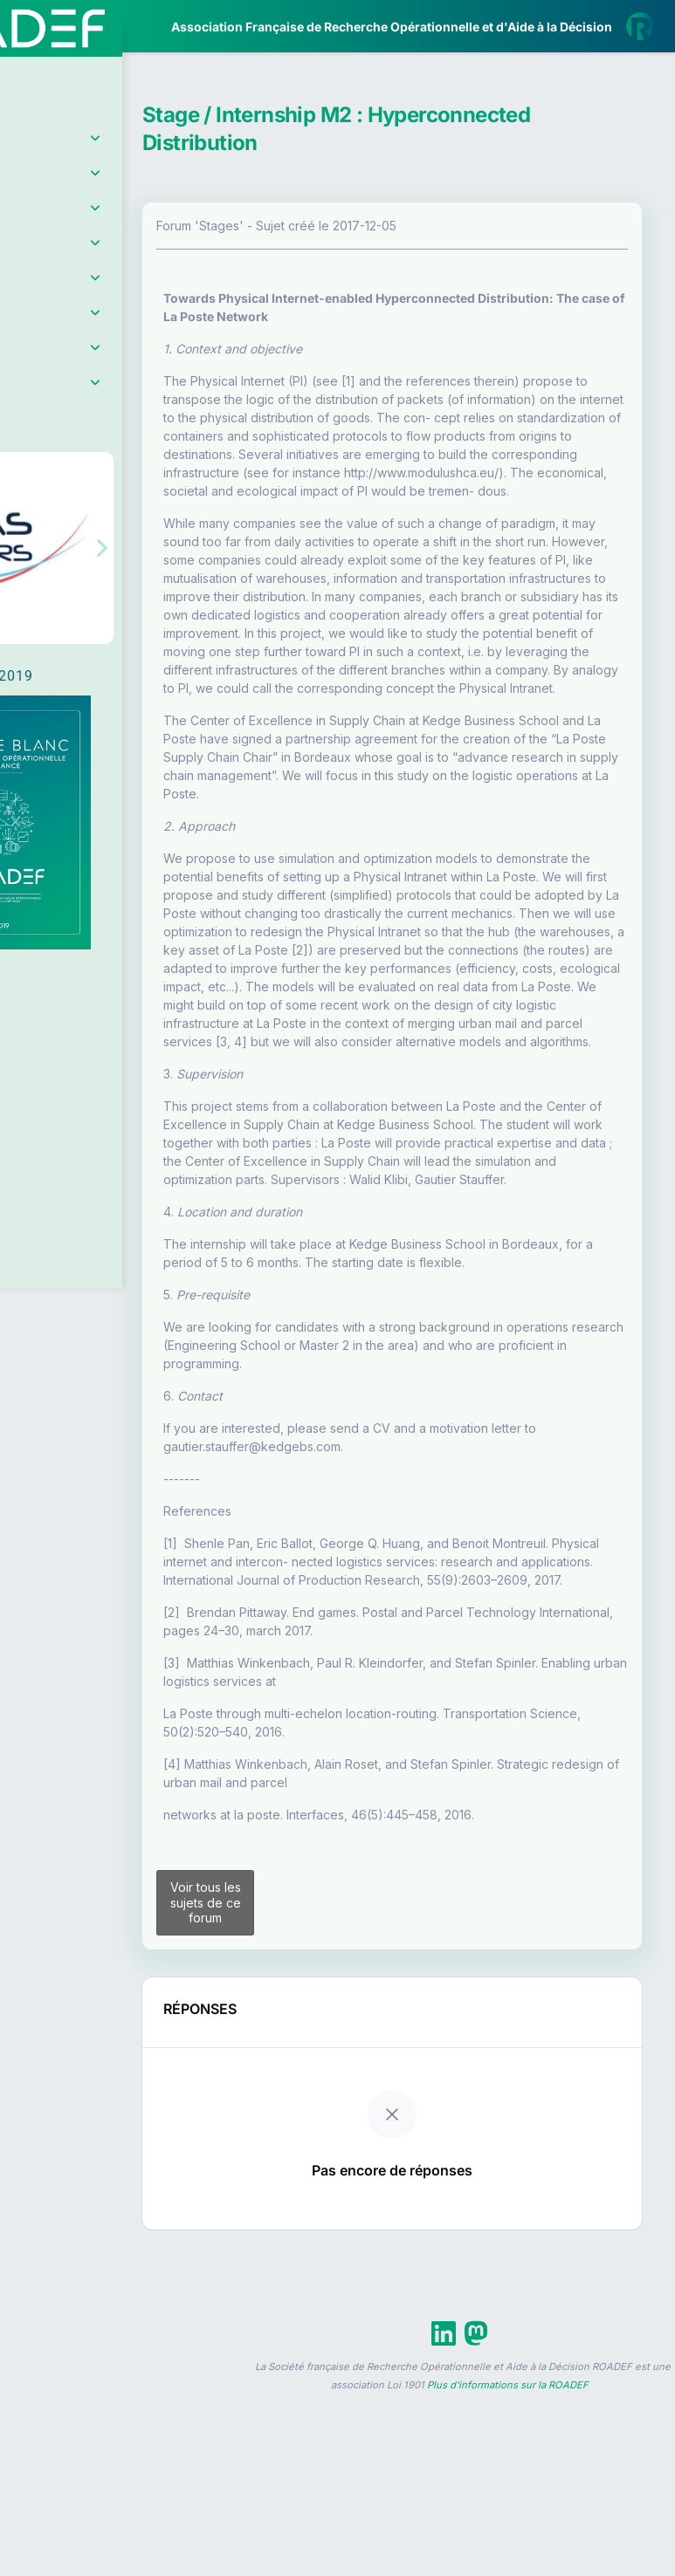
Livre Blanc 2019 (88, 645)
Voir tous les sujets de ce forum (305, 2211)
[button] (26, 517)
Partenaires (71, 402)
